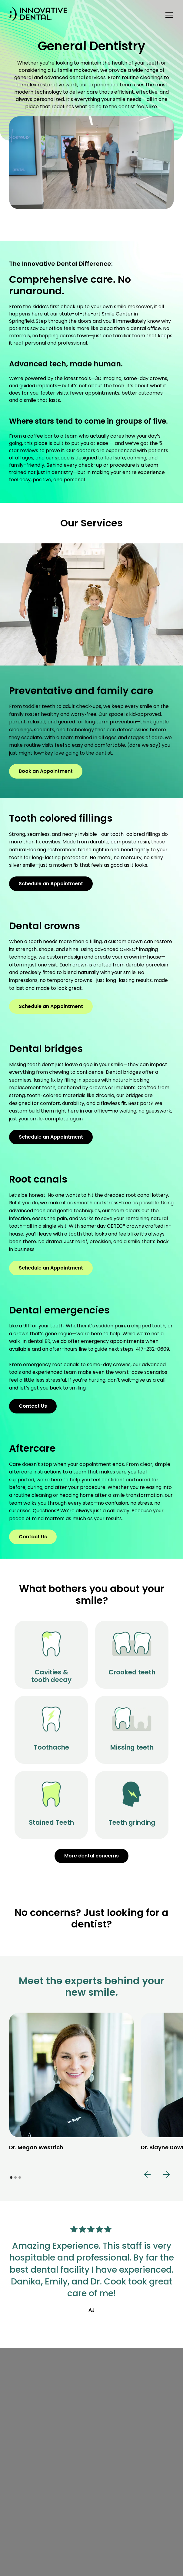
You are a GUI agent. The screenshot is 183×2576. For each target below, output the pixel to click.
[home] (38, 15)
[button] (168, 15)
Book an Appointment (46, 771)
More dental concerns (91, 1855)
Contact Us (33, 1406)
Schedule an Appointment (51, 883)
